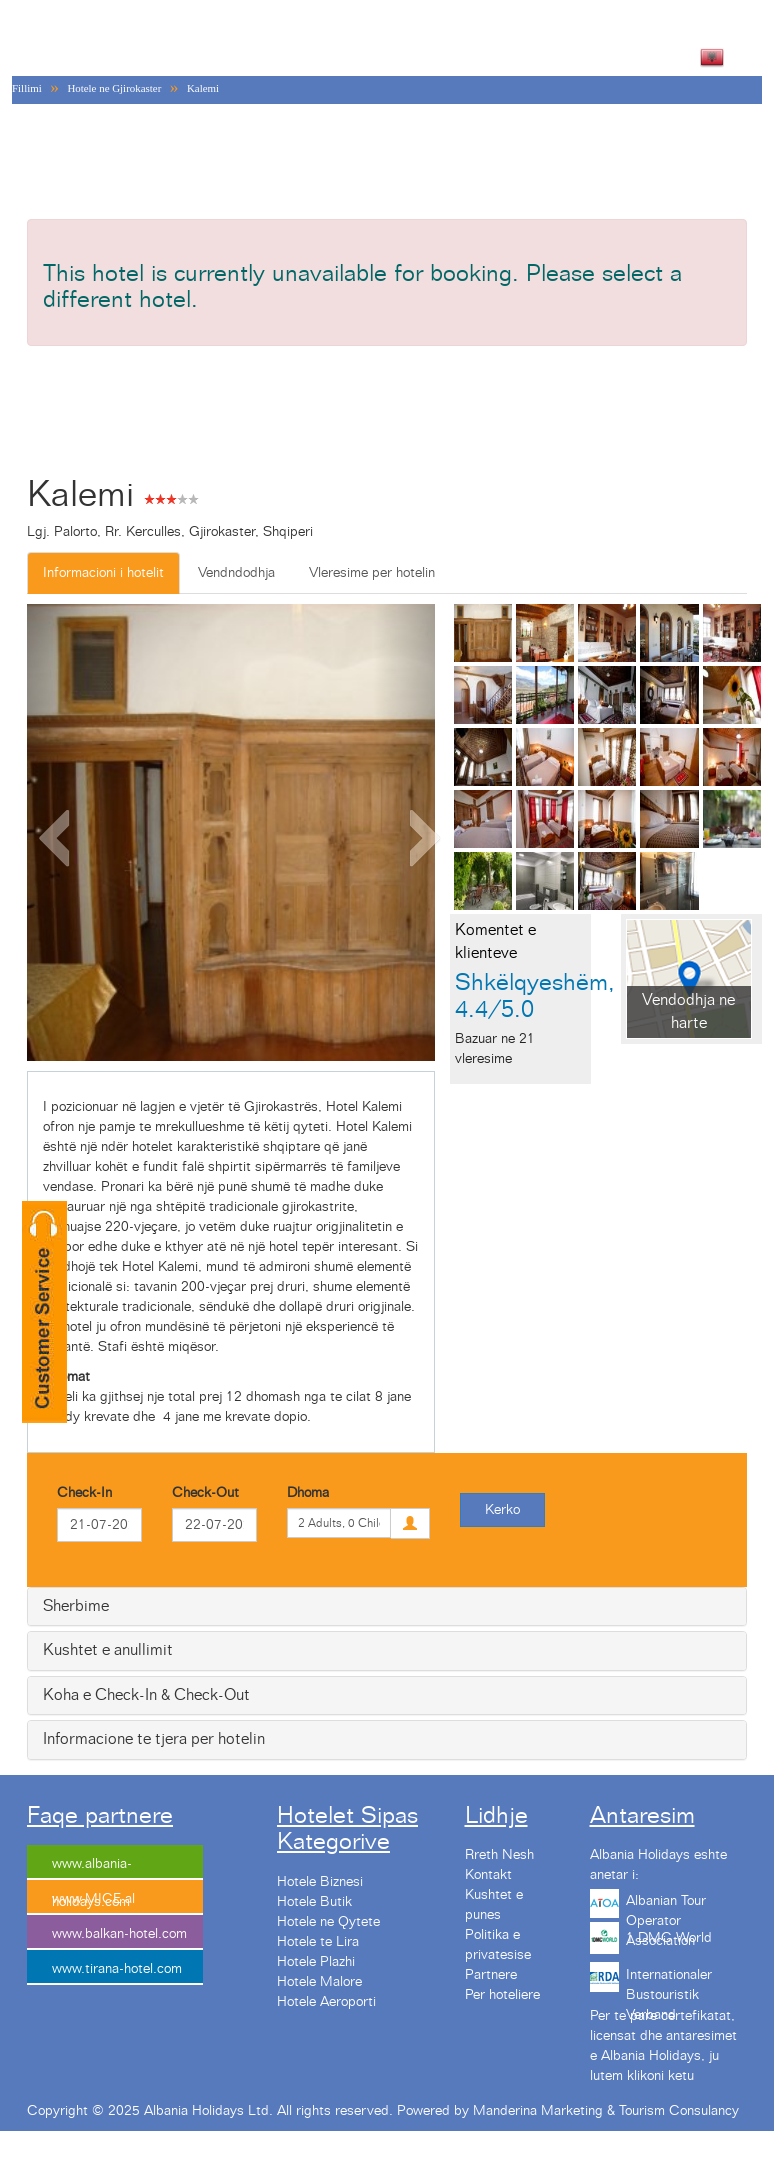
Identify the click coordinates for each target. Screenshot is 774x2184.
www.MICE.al (93, 1899)
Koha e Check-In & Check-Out (146, 1695)
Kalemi (203, 88)
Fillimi (27, 88)
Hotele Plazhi (316, 1962)
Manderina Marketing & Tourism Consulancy (606, 2111)
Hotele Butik (314, 1902)
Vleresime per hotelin (372, 573)
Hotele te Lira (318, 1942)
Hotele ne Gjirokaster (114, 88)
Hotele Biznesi (320, 1882)
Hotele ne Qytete (328, 1922)
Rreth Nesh (499, 1855)
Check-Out (205, 1493)
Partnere (491, 1975)
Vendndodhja (236, 573)
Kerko (502, 1510)
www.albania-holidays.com (92, 1868)
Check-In (84, 1493)
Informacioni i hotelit (103, 573)
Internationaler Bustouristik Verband (669, 1982)
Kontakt (488, 1875)
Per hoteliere (502, 1995)
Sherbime (76, 1606)
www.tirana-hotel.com (117, 1969)
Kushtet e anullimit (108, 1650)
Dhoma (308, 1493)
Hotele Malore (319, 1982)
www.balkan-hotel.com (119, 1934)
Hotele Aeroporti (326, 2002)
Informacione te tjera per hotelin (154, 1739)
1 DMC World (669, 1938)
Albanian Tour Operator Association (666, 1908)
